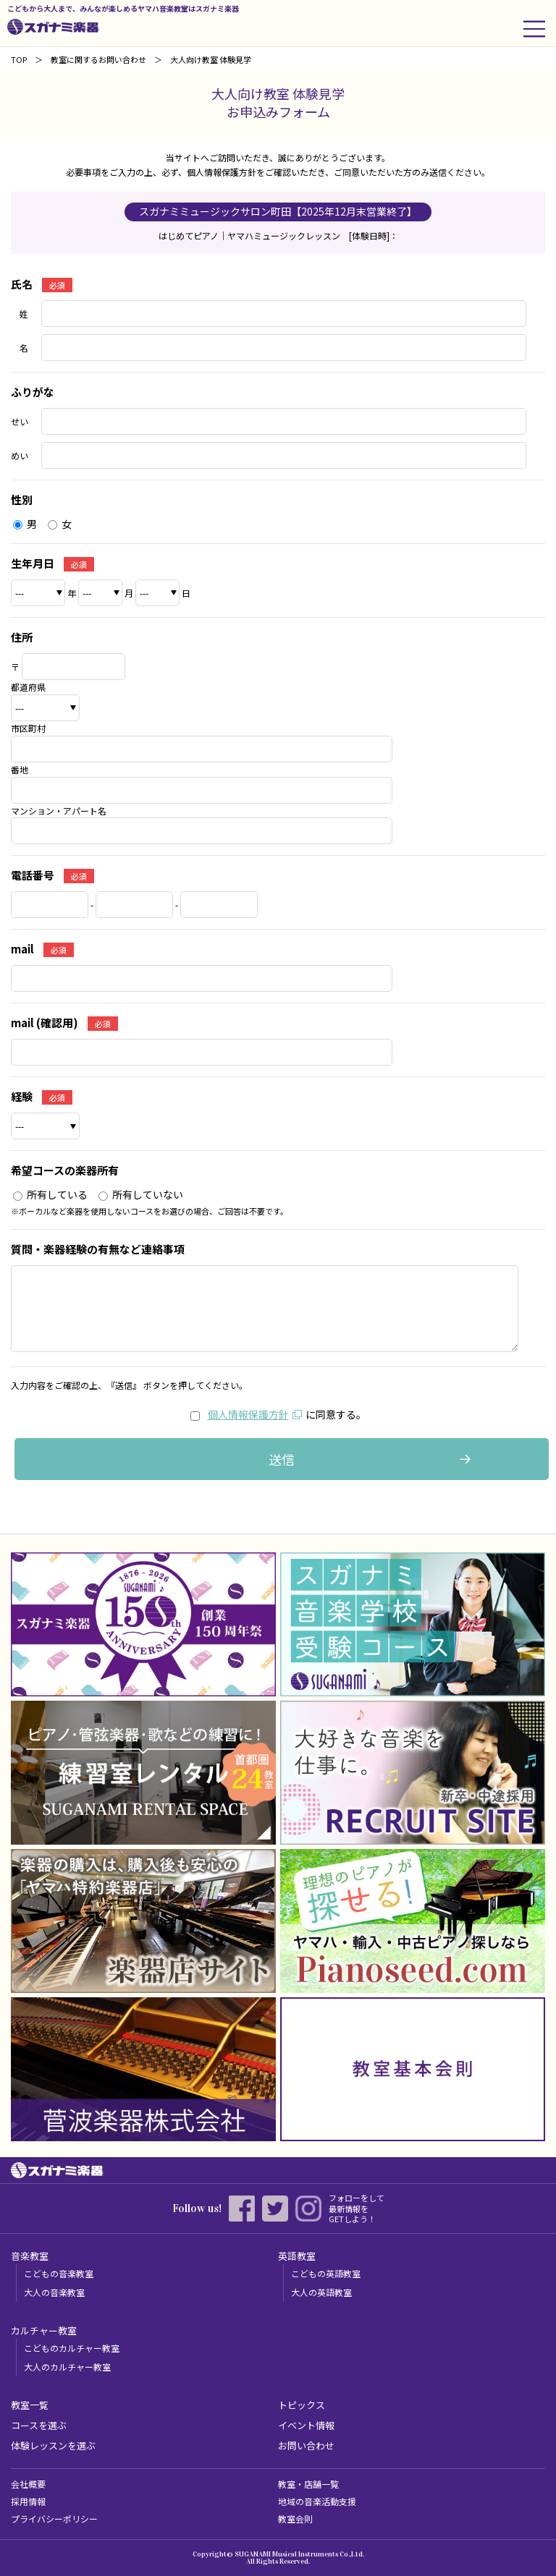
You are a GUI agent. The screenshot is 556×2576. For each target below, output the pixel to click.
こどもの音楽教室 (58, 2273)
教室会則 (295, 2518)
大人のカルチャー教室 (67, 2366)
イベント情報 (306, 2425)
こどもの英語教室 (326, 2273)
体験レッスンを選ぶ (53, 2445)
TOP (19, 59)
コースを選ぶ (39, 2425)
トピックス (301, 2405)
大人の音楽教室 (54, 2292)
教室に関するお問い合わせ (98, 59)
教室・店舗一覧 (308, 2484)
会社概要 (28, 2484)
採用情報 (28, 2501)
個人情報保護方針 (248, 1414)
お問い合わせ (306, 2445)
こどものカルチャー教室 (71, 2348)
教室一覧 (30, 2405)
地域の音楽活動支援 (317, 2501)
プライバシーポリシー (54, 2518)
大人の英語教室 (321, 2292)
